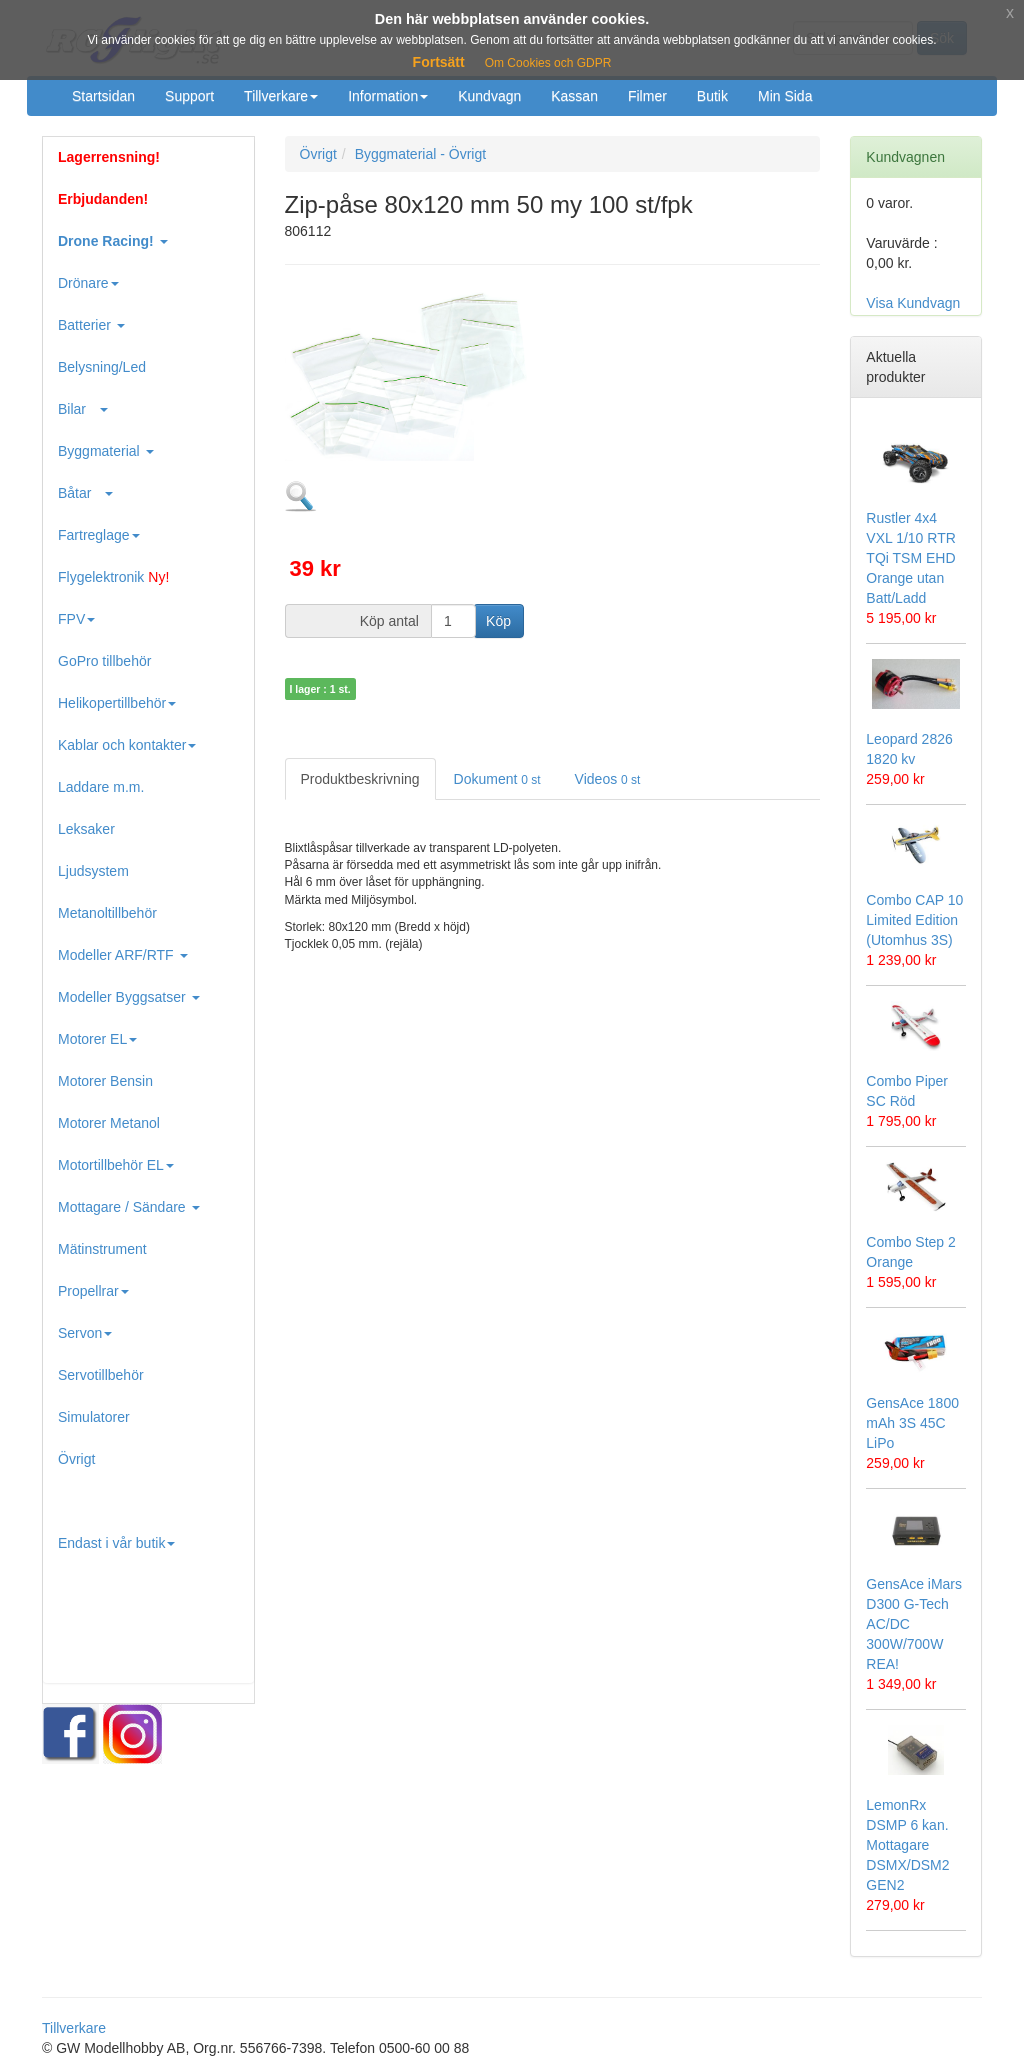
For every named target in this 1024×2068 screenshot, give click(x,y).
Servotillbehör (101, 1375)
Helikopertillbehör (117, 703)
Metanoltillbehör (107, 913)
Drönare (88, 283)
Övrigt (76, 1459)
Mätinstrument (102, 1249)
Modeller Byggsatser (129, 997)
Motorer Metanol (109, 1123)
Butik (712, 96)
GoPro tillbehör (104, 661)
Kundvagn (489, 96)
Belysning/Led (102, 367)
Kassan (574, 96)
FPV (76, 619)
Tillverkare (281, 96)
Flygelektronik (113, 577)
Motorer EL (97, 1039)
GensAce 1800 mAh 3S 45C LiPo (912, 1423)
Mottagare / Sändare (129, 1207)
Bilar (83, 409)
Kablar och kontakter (127, 745)
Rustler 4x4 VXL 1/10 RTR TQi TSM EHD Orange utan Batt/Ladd (911, 558)
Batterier (91, 325)
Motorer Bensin (105, 1081)
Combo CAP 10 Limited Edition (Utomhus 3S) (914, 920)
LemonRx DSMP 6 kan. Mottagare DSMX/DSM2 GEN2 (907, 1845)
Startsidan (103, 96)
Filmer (647, 96)
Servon (85, 1333)
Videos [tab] (608, 779)
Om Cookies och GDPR (548, 63)
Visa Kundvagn (913, 303)
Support (189, 96)
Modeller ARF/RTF (123, 955)
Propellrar (93, 1291)
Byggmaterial (106, 451)
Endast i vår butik (116, 1543)
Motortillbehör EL (116, 1165)
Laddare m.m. (101, 787)
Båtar (85, 493)
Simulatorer (94, 1417)
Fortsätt (439, 62)
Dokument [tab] (497, 779)
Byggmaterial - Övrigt (420, 154)
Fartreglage (99, 535)
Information (388, 96)
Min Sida (785, 96)
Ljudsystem (93, 871)
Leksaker (86, 829)
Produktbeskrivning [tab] (360, 779)
